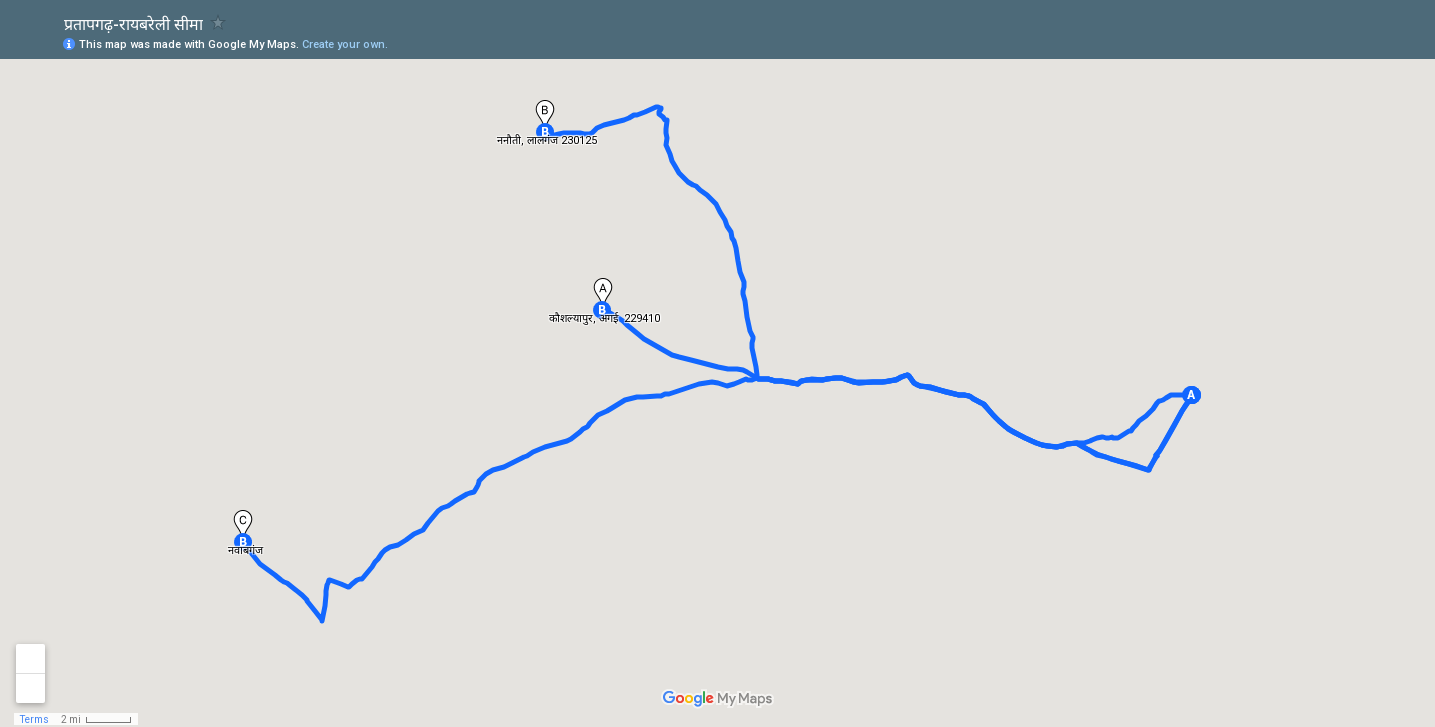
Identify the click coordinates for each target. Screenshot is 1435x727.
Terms (34, 719)
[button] (1191, 395)
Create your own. (345, 44)
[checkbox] (218, 22)
